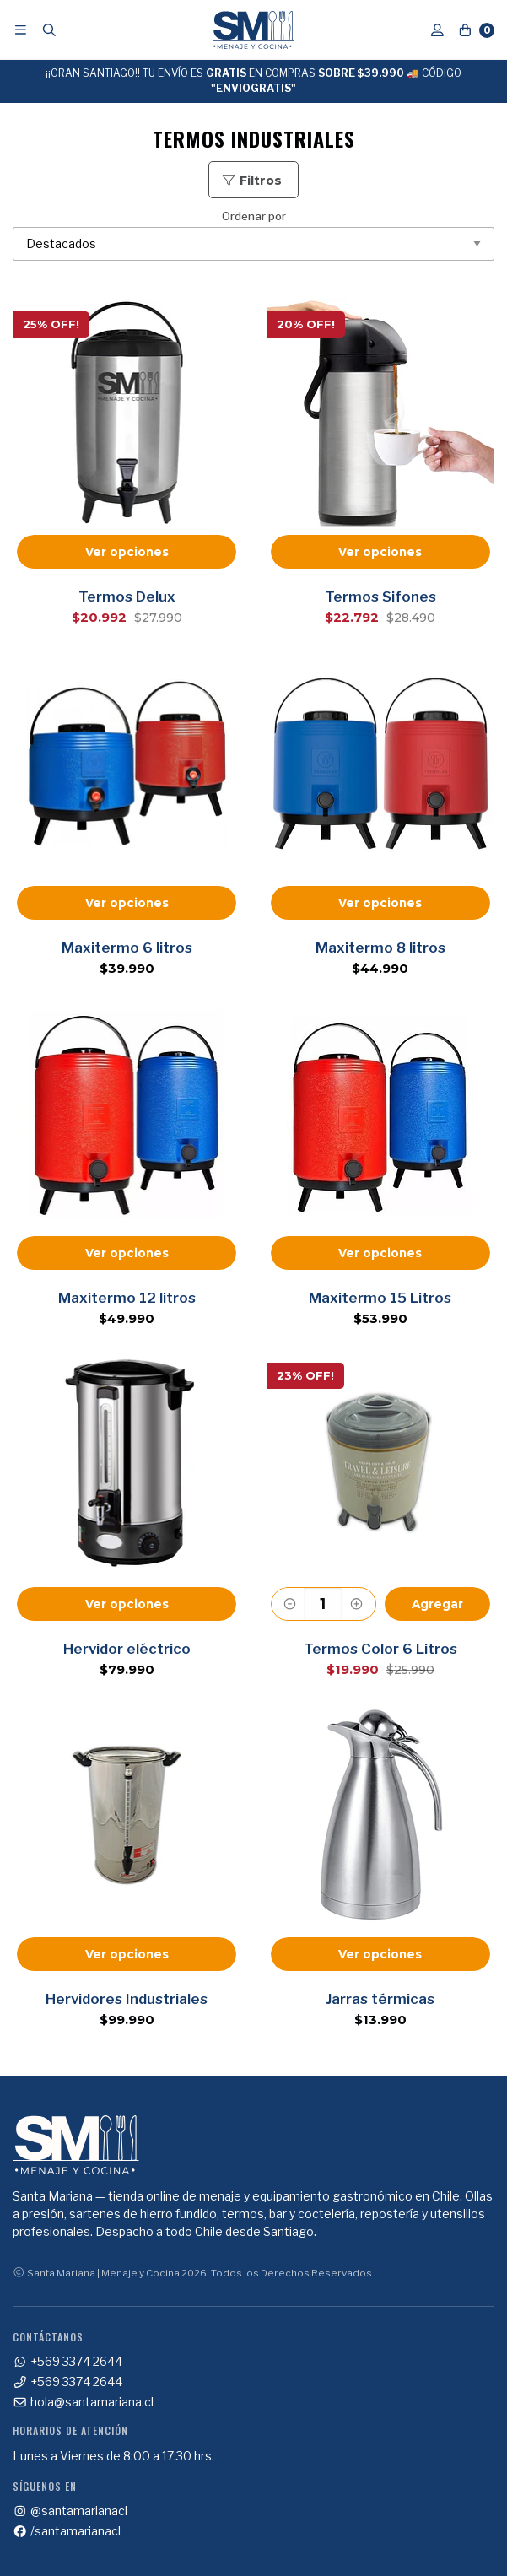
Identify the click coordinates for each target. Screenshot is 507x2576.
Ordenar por (253, 236)
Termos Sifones (380, 596)
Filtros (251, 180)
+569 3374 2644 (67, 2362)
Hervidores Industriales (127, 1998)
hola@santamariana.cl (83, 2402)
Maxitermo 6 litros (127, 947)
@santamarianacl (70, 2511)
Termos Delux (126, 596)
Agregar (437, 1604)
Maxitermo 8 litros (380, 947)
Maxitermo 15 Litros (380, 1297)
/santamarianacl (67, 2531)
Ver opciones (127, 552)
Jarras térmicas (380, 1998)
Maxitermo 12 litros (127, 1297)
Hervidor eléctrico (127, 1648)
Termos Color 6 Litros (380, 1648)
